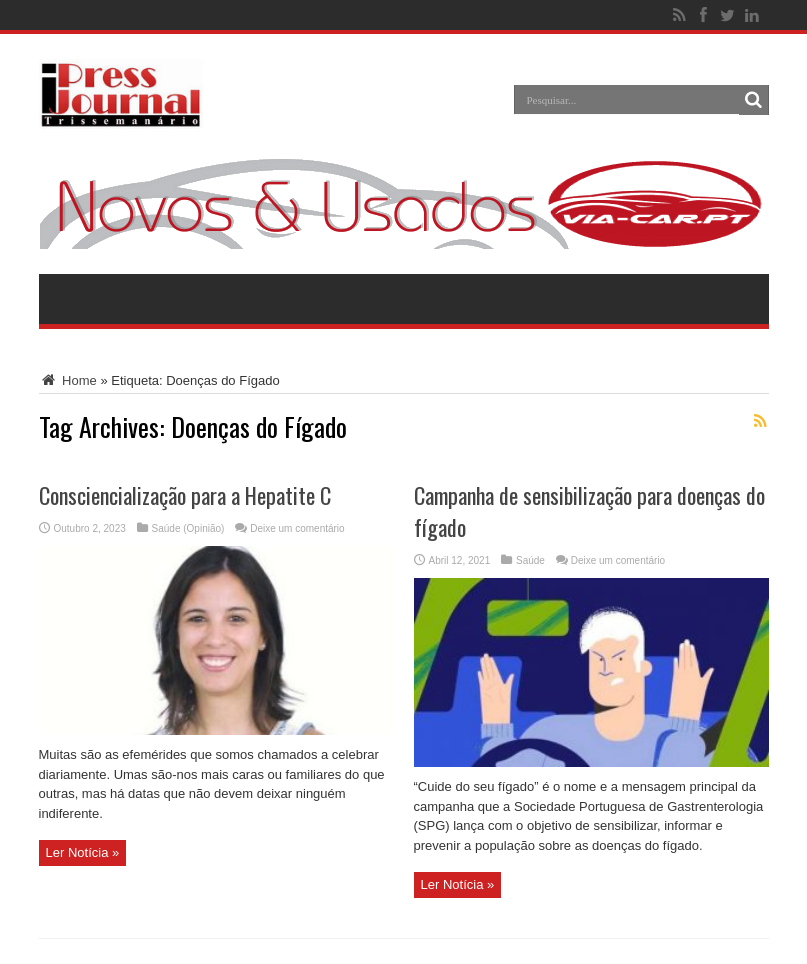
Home (68, 380)
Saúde (530, 560)
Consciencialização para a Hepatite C (185, 495)
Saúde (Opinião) (188, 528)
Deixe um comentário (297, 528)
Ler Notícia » (83, 852)
